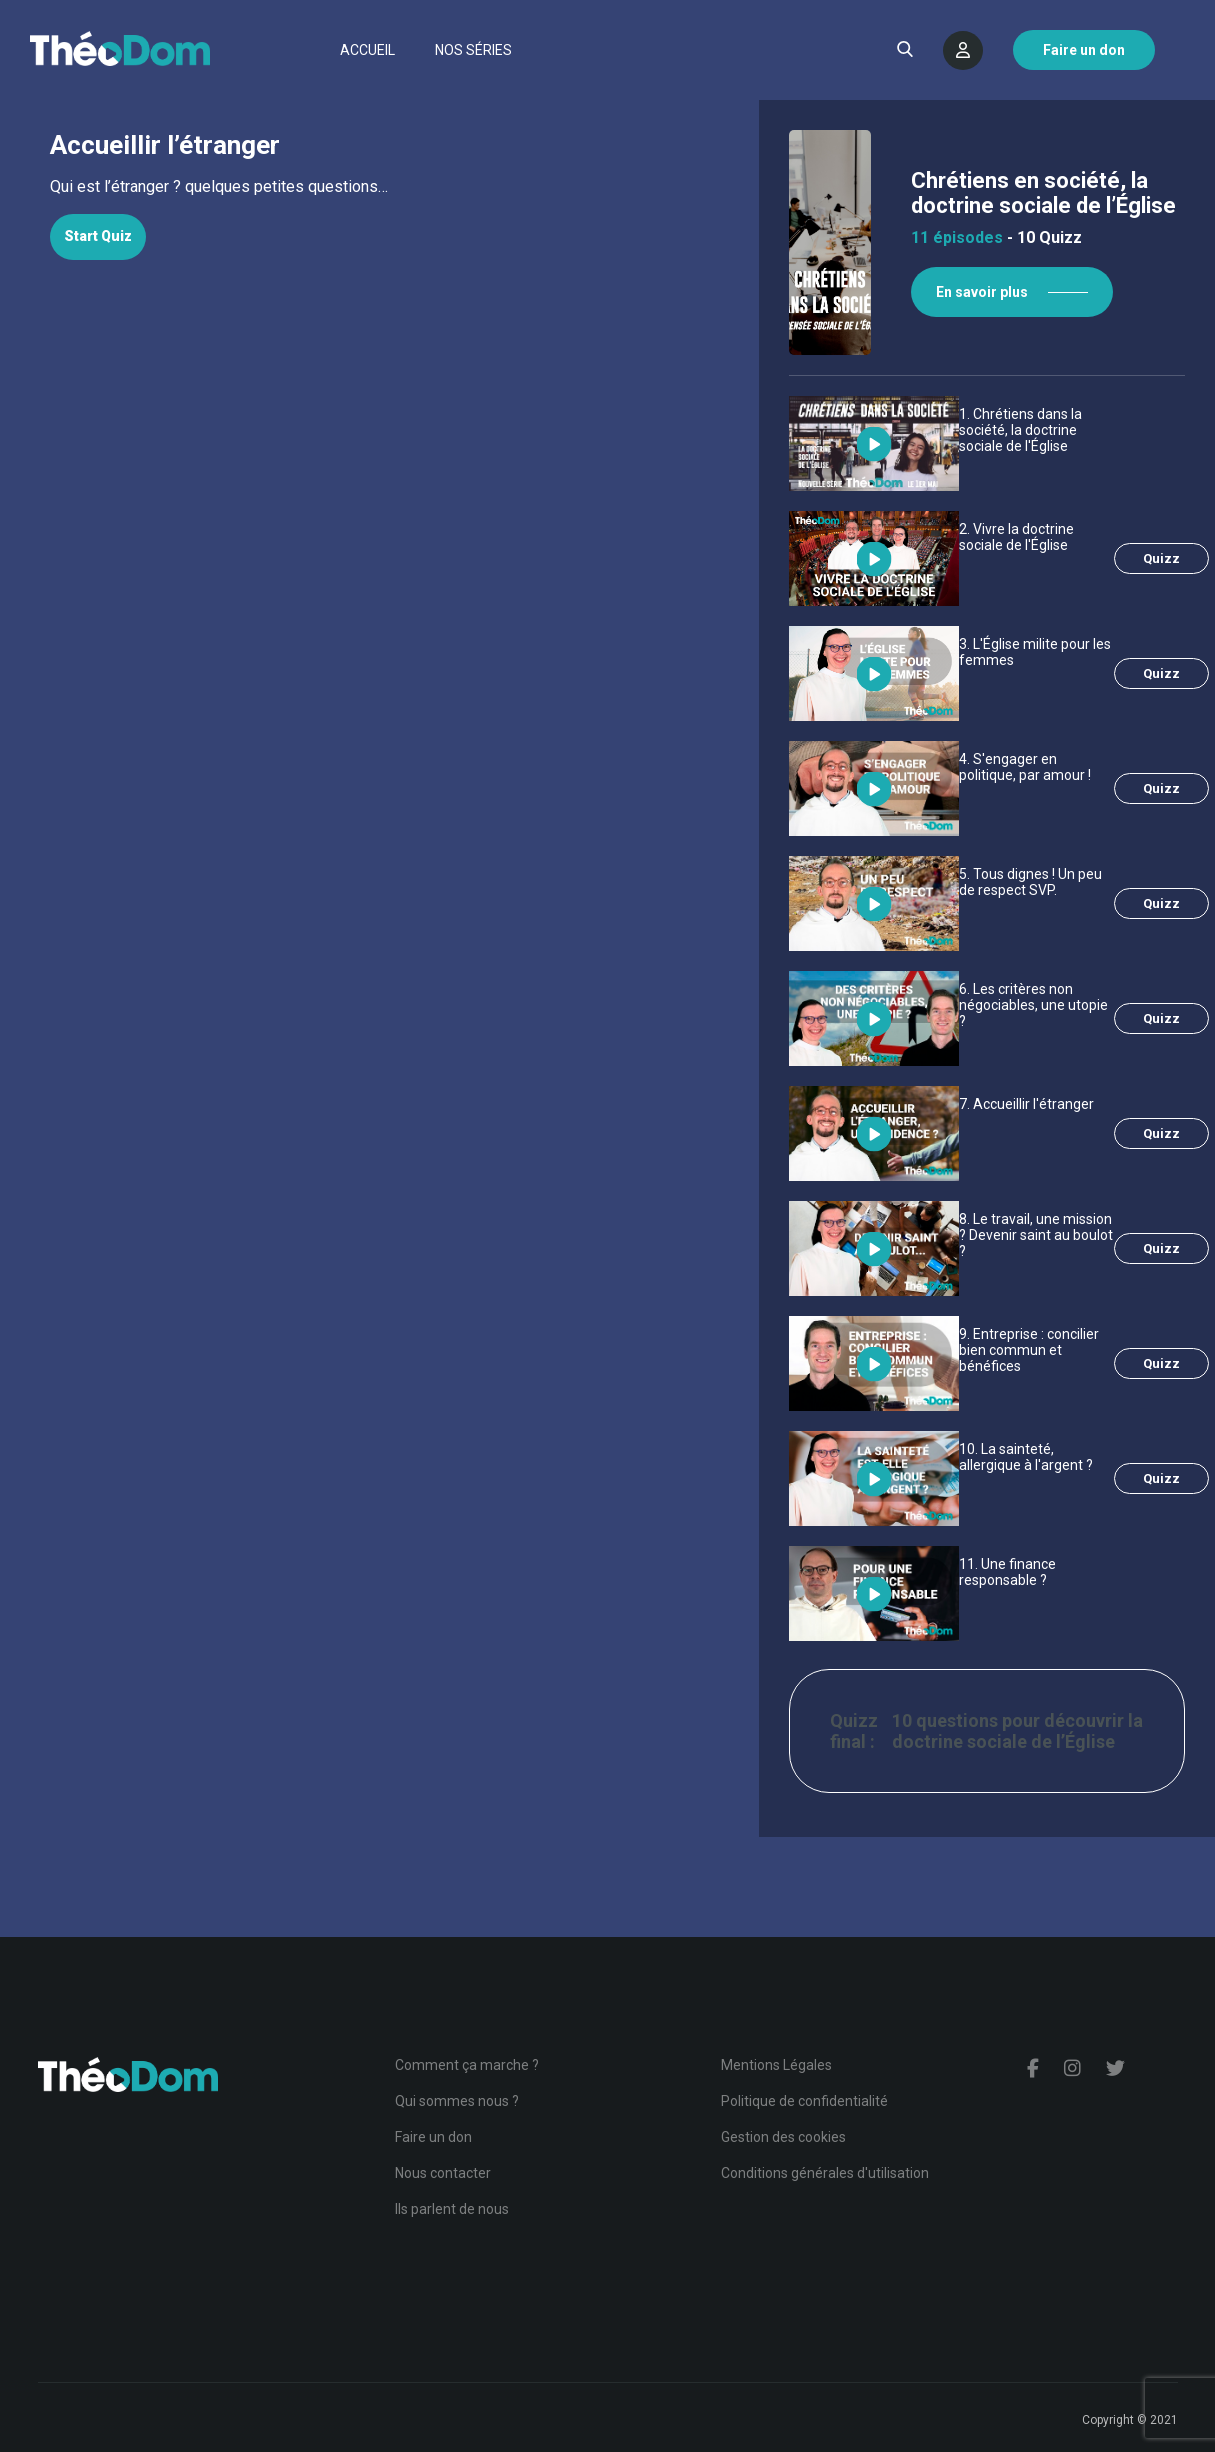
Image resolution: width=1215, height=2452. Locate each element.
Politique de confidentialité (804, 2101)
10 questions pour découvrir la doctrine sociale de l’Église (1017, 1731)
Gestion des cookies (783, 2137)
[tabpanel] (379, 187)
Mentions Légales (776, 2065)
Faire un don (433, 2137)
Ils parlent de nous (452, 2209)
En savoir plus (982, 292)
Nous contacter (443, 2173)
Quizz (1161, 558)
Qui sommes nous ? (457, 2101)
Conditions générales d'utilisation (825, 2173)
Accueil (367, 50)
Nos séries (473, 50)
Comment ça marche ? (467, 2065)
